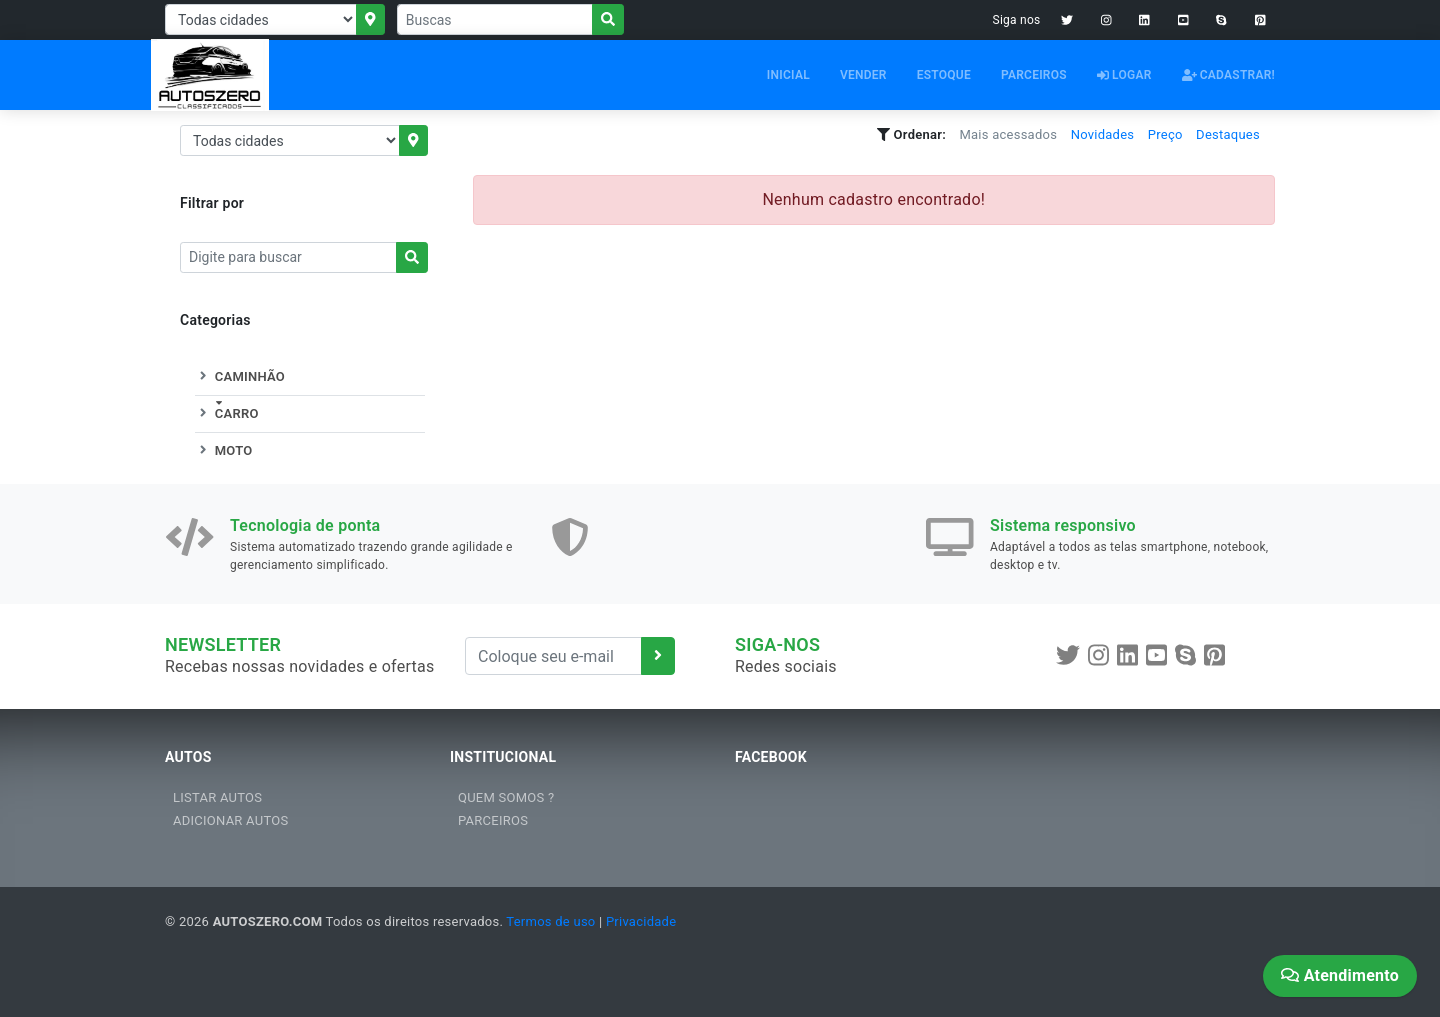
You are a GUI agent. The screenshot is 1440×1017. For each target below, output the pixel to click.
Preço (1165, 134)
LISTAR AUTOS (217, 797)
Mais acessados (1008, 134)
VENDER (863, 75)
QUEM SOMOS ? (506, 797)
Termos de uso (550, 921)
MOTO (223, 450)
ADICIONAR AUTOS (230, 820)
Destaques (1228, 134)
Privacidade (641, 921)
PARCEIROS (1034, 75)
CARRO (227, 413)
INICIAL (788, 75)
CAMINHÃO (240, 376)
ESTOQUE (944, 75)
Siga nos (1017, 20)
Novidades (1103, 134)
